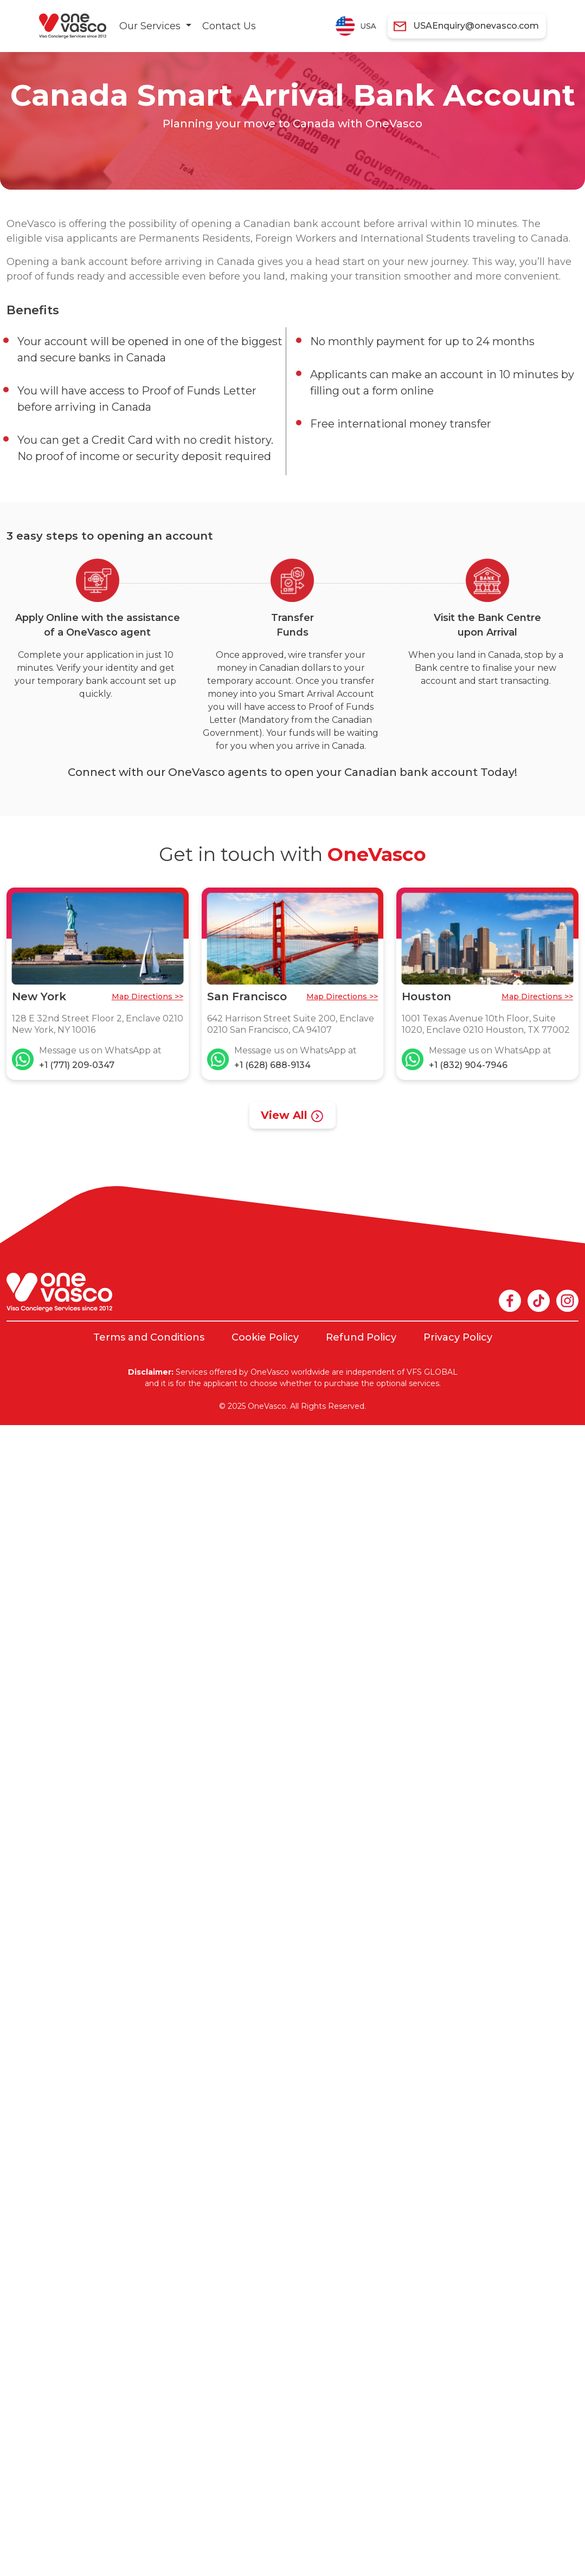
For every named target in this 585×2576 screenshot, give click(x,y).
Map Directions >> (147, 996)
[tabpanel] (205, 108)
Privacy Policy (457, 1337)
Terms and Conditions (148, 1337)
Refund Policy (361, 1337)
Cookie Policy (265, 1337)
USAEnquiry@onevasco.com (476, 26)
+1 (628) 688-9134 (272, 1065)
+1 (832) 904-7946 (468, 1065)
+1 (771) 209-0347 (76, 1065)
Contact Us (229, 26)
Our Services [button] (151, 26)
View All (292, 1116)
